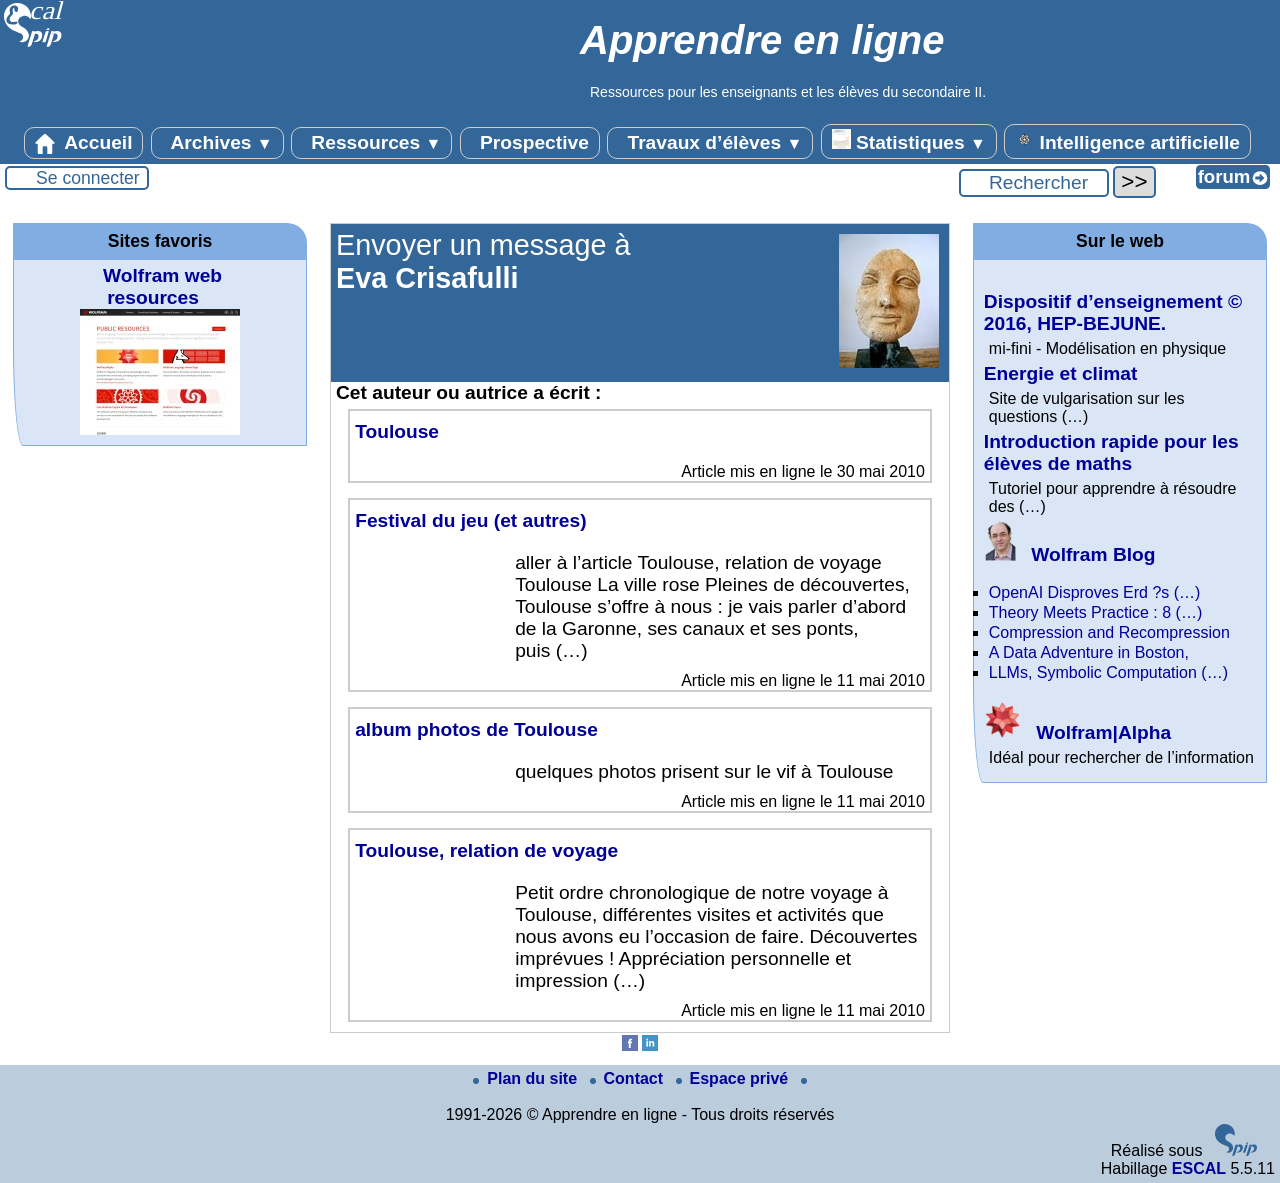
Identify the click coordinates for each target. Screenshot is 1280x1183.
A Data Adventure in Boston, (1089, 652)
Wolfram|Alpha (1077, 732)
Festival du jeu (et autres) (470, 520)
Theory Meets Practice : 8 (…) (1095, 612)
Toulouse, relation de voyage (486, 850)
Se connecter (88, 178)
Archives (217, 143)
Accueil (84, 143)
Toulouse (397, 431)
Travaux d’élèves (710, 143)
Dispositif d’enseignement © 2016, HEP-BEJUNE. (1113, 312)
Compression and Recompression (1109, 632)
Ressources (371, 143)
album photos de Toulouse (476, 729)
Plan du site (527, 1078)
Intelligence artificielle (1127, 141)
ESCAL (1199, 1168)
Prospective (530, 143)
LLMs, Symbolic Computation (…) (1108, 672)
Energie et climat (1061, 373)
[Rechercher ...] (1034, 183)
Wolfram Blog (1070, 554)
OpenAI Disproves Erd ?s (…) (1095, 592)
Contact (629, 1078)
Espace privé (734, 1078)
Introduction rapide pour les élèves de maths (1111, 452)
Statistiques (909, 141)
